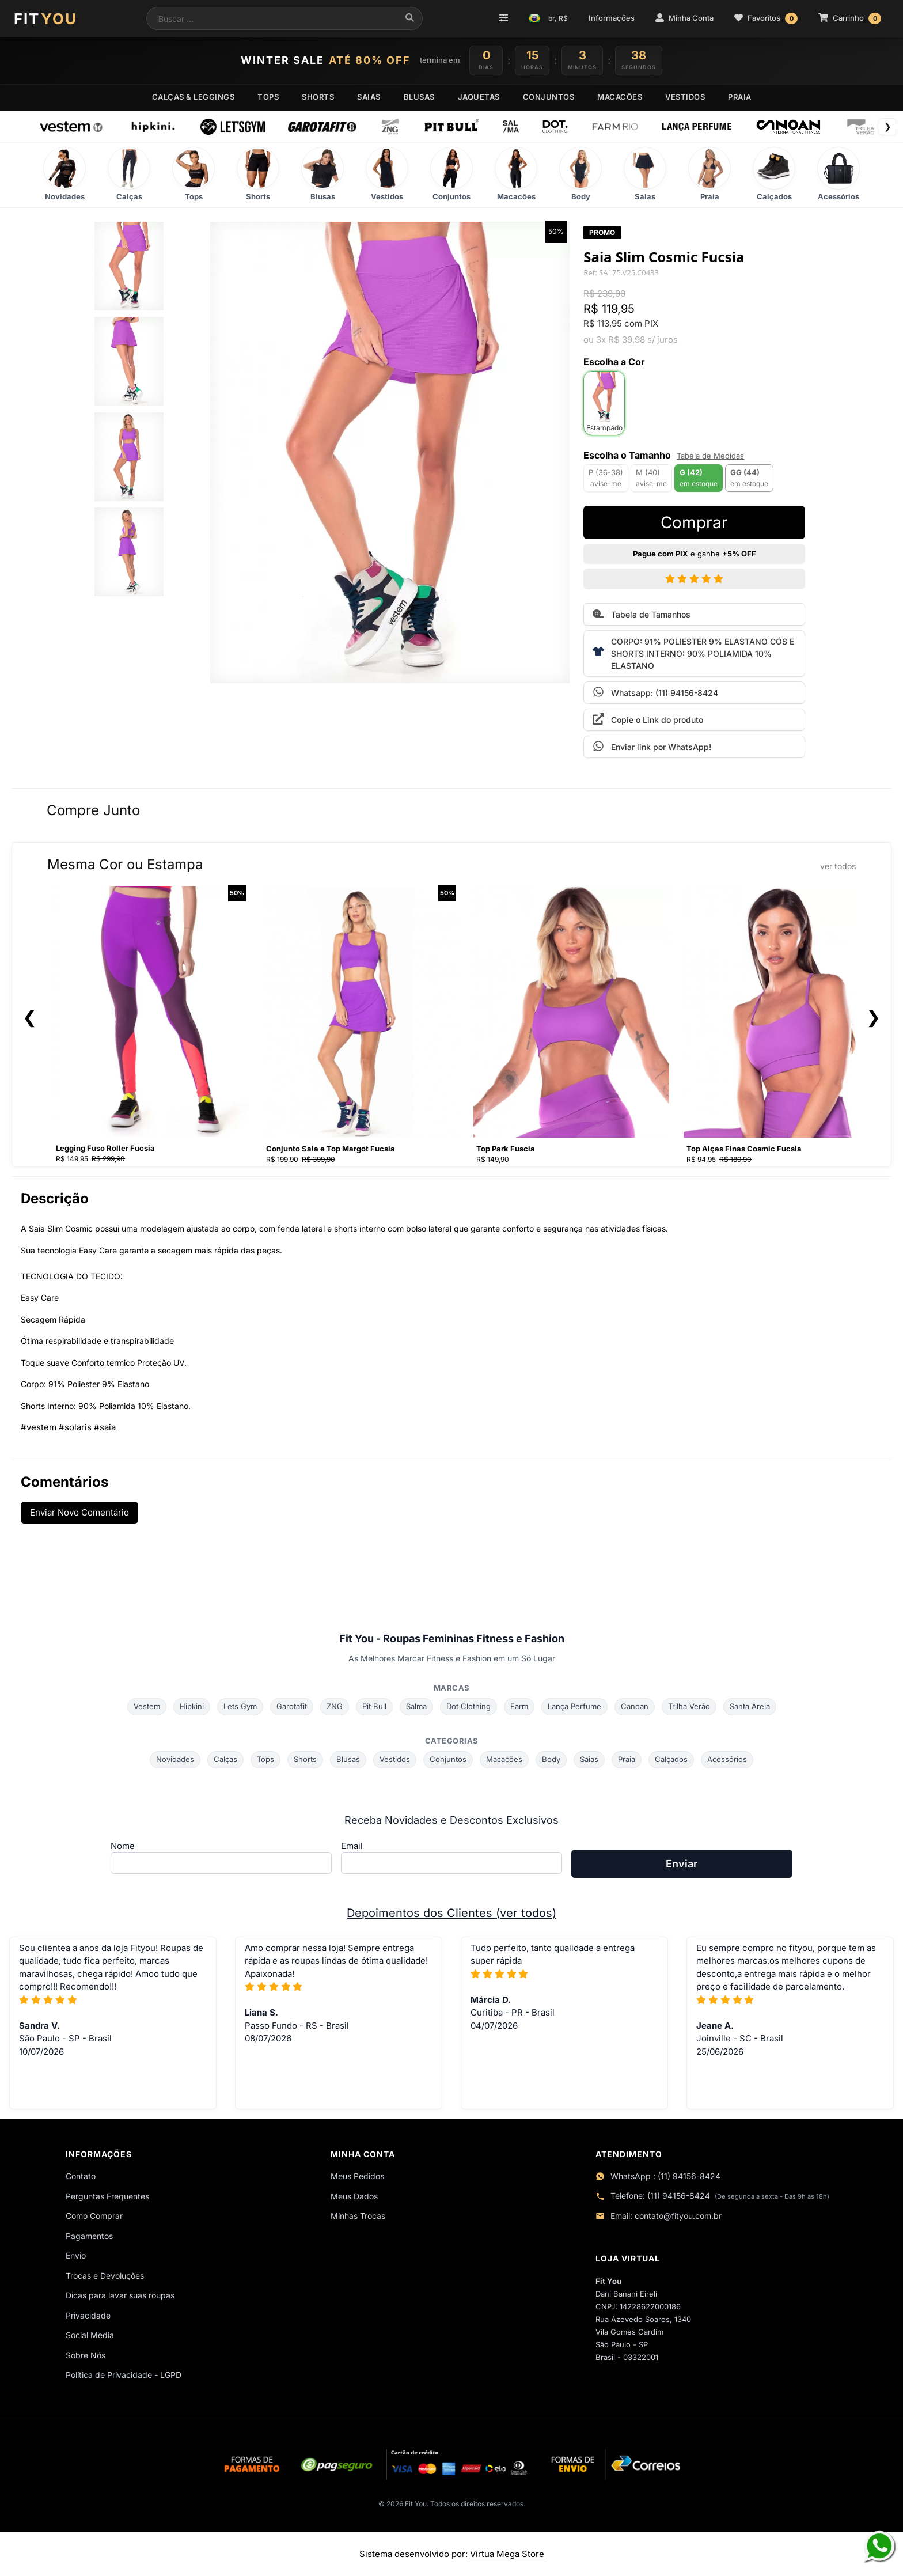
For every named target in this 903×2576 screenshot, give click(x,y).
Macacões (504, 1759)
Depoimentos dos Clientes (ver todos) (451, 1913)
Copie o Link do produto (648, 719)
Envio (76, 2255)
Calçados (671, 1759)
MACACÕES (619, 96)
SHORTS (318, 96)
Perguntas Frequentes (107, 2196)
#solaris (75, 1427)
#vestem (38, 1427)
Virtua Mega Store (507, 2553)
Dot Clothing (468, 1706)
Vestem (147, 1706)
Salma (416, 1706)
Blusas (348, 1759)
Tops (265, 1759)
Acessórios (727, 1759)
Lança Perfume (574, 1706)
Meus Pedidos (357, 2176)
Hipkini (192, 1706)
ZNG (335, 1706)
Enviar (681, 1864)
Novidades (175, 1759)
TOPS (268, 96)
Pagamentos (89, 2236)
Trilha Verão (689, 1706)
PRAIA (740, 96)
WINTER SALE (326, 60)
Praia (626, 1759)
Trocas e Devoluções (105, 2275)
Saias (589, 1759)
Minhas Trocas (358, 2216)
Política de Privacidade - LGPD (123, 2375)
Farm (519, 1706)
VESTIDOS (685, 96)
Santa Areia (750, 1706)
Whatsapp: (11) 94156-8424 (655, 692)
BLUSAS (419, 96)
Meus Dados (354, 2196)
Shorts (305, 1759)
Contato (81, 2176)
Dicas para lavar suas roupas (120, 2295)
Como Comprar (94, 2216)
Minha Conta (684, 17)
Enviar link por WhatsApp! (652, 746)
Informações (612, 17)
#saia (105, 1427)
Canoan (634, 1706)
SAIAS (369, 96)
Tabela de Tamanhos (641, 613)
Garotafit (291, 1706)
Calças (225, 1759)
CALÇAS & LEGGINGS (193, 96)
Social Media (90, 2335)
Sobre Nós (85, 2355)
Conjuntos (448, 1759)
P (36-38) (606, 478)
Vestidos (395, 1759)
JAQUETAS (479, 96)
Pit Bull (374, 1706)
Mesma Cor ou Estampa (451, 864)
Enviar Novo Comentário (79, 1512)
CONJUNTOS (549, 96)
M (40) (651, 478)
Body (551, 1759)
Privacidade (88, 2315)
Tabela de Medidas (710, 455)
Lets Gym (240, 1706)
